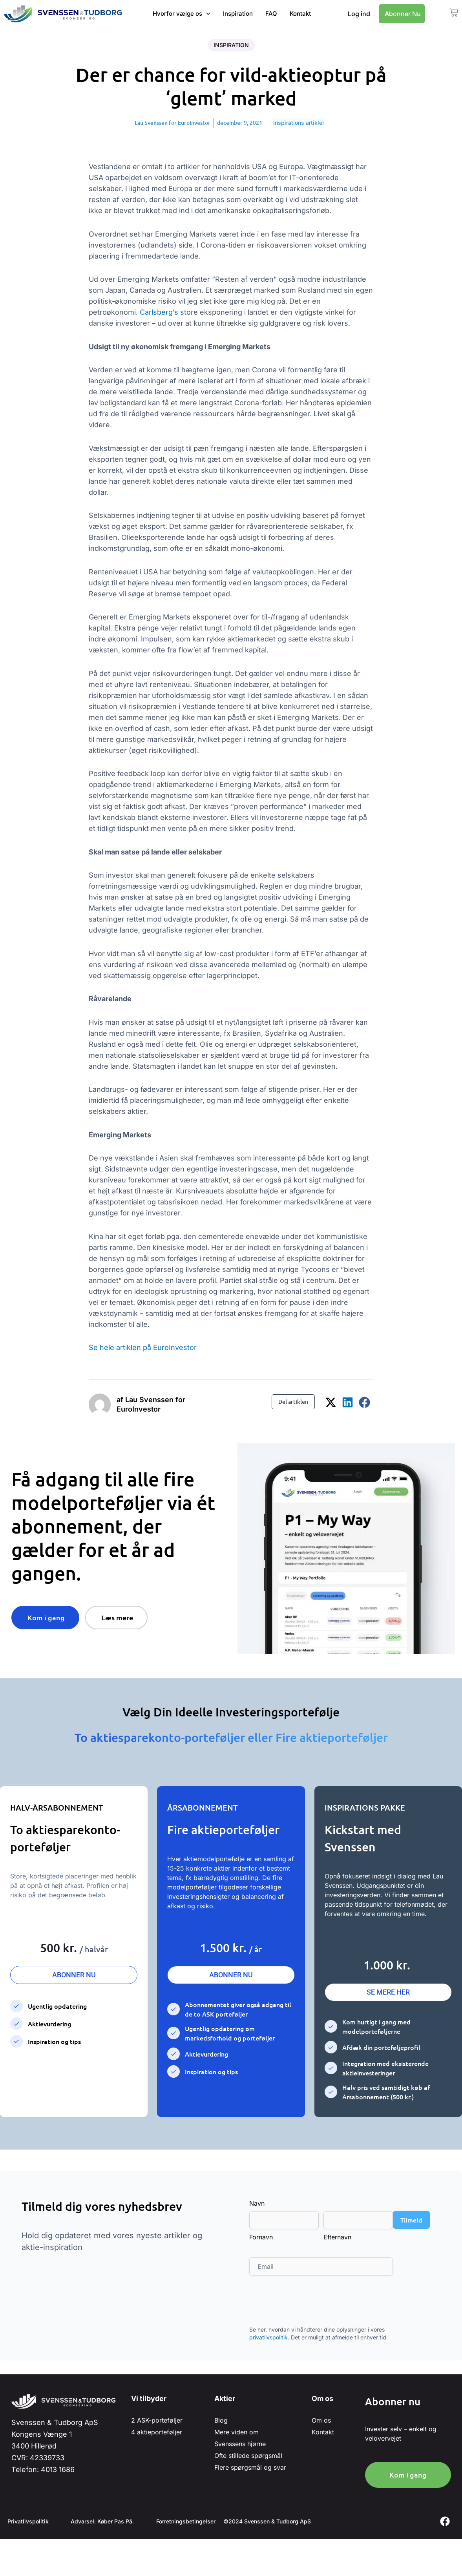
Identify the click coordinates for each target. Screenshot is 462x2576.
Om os (321, 2420)
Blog (221, 2420)
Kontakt (300, 13)
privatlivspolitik (268, 2337)
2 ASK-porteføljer (157, 2420)
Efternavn (337, 2237)
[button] (331, 1402)
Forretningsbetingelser (188, 2521)
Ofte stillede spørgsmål (248, 2455)
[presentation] (309, 2306)
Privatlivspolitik (28, 2521)
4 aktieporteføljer (156, 2432)
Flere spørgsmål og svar (250, 2467)
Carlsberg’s (160, 312)
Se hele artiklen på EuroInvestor (143, 1347)
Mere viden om (236, 2432)
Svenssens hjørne (240, 2444)
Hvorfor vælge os (181, 14)
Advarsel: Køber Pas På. (103, 2521)
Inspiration (238, 13)
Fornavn (261, 2237)
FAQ (271, 13)
